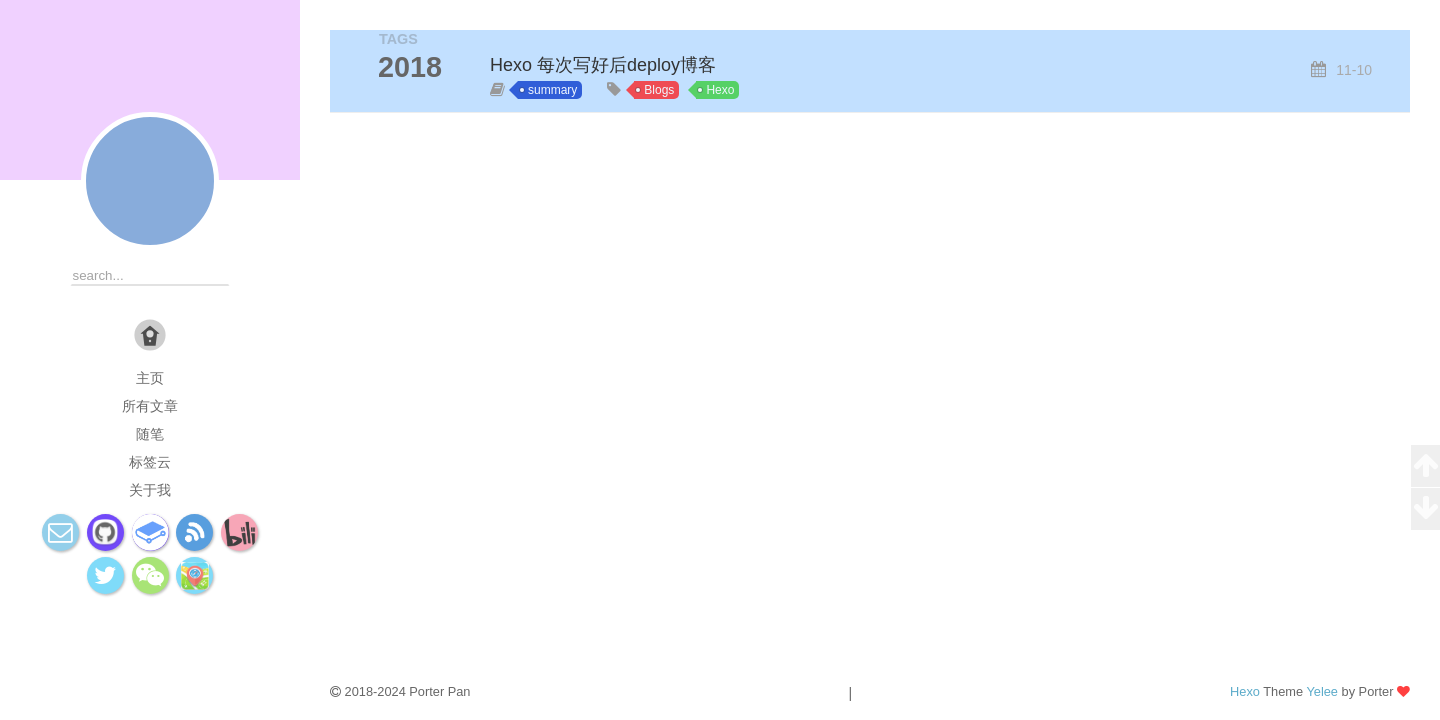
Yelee (1322, 691)
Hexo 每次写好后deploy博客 (603, 65)
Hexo (720, 90)
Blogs (659, 90)
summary (552, 90)
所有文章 (150, 406)
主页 (150, 378)
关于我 (150, 490)
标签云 (150, 462)
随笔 (150, 434)
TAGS (398, 39)
